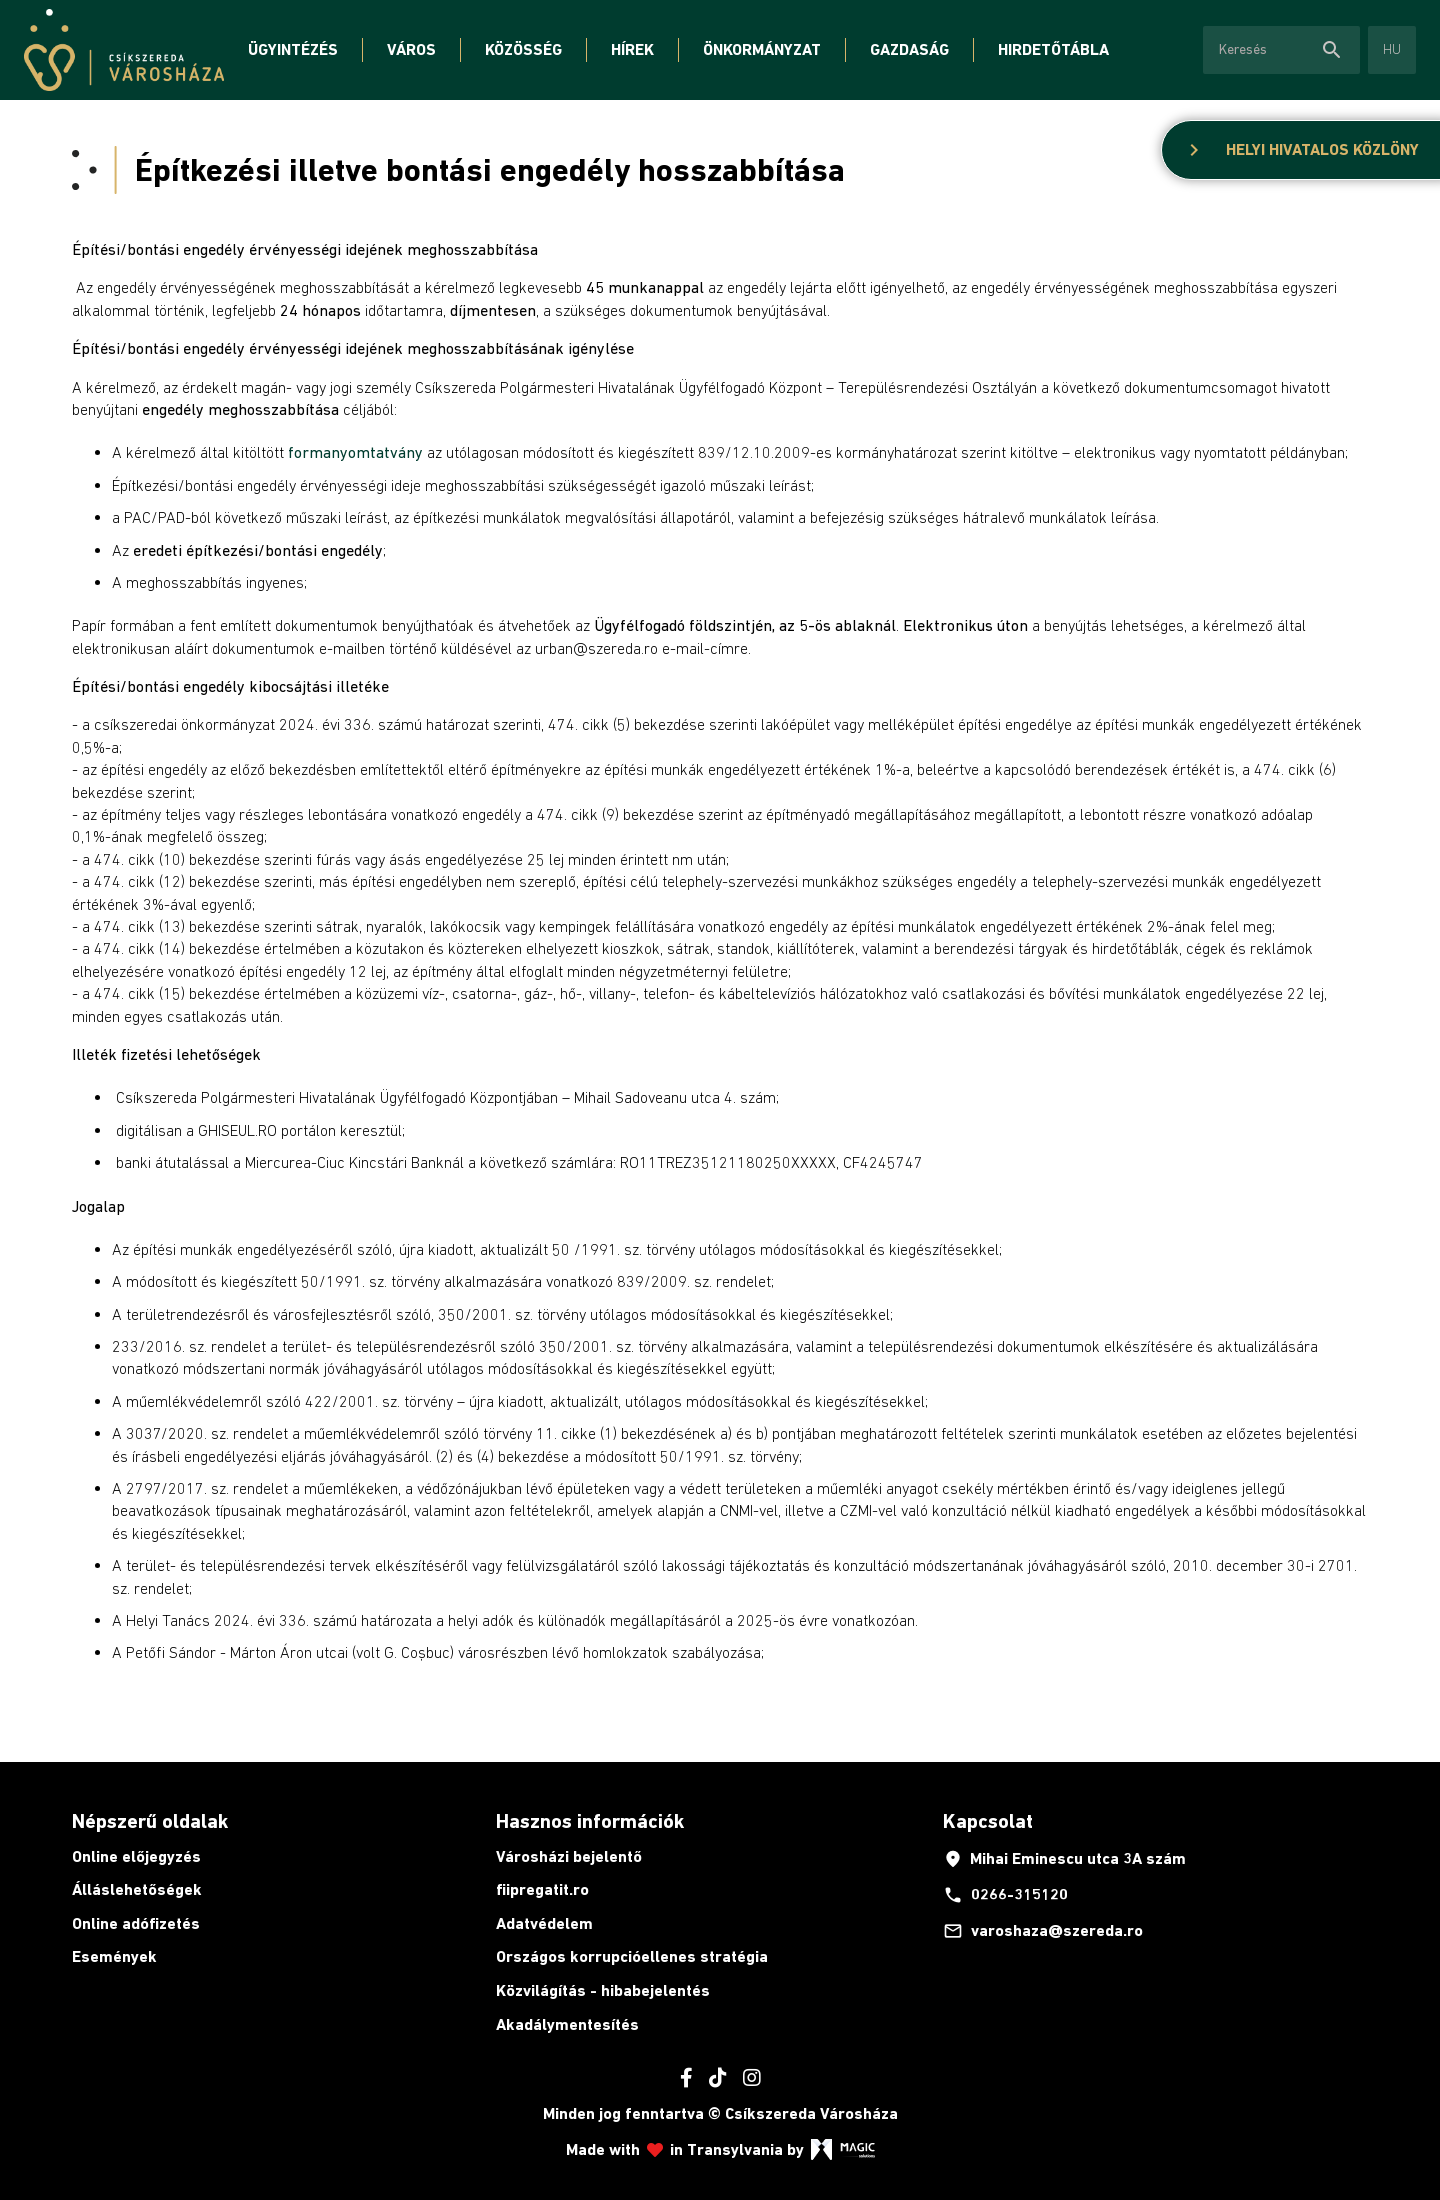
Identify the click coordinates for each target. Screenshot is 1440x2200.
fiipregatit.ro (542, 1889)
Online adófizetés (136, 1923)
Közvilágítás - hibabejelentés (603, 1990)
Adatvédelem (544, 1923)
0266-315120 (1005, 1895)
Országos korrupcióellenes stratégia (632, 1956)
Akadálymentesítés (567, 2024)
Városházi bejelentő (569, 1856)
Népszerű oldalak (150, 1821)
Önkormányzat (762, 49)
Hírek (632, 49)
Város (411, 49)
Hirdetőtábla (1053, 49)
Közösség (523, 49)
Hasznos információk (590, 1821)
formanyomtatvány (355, 452)
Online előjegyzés (136, 1856)
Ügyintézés (293, 49)
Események (114, 1956)
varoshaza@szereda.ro (1043, 1931)
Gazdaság (909, 49)
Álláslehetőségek (137, 1889)
